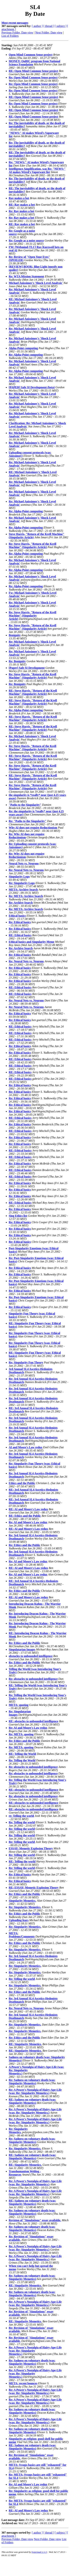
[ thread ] (48, 26)
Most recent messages (14, 22)
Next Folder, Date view (49, 32)
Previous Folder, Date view (17, 32)
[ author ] (37, 26)
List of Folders (10, 35)
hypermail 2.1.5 (39, 2552)
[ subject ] (60, 26)
